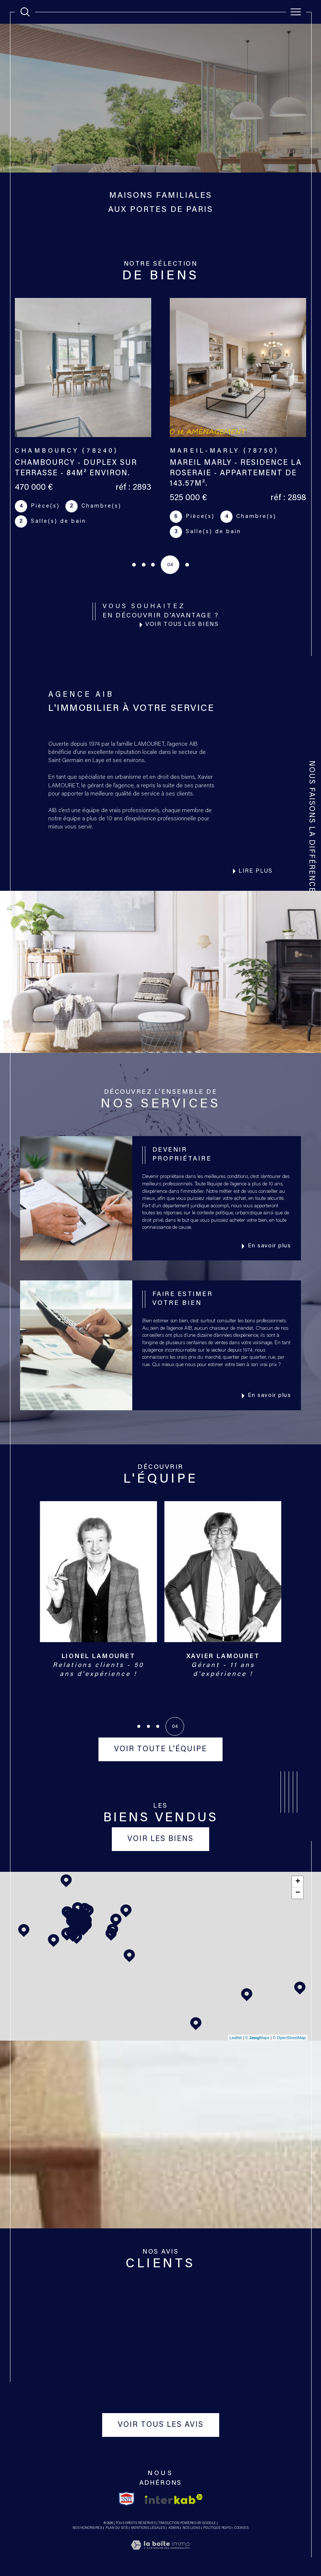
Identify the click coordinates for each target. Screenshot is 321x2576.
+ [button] (297, 1882)
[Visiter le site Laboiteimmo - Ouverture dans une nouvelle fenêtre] (160, 2553)
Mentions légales (148, 2528)
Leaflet (236, 2037)
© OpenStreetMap (289, 2037)
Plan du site (117, 2528)
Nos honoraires (87, 2528)
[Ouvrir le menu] (296, 12)
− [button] (297, 1893)
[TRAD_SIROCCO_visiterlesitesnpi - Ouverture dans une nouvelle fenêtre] (126, 2499)
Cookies (241, 2528)
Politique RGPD (217, 2528)
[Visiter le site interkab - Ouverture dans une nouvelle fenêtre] (174, 2499)
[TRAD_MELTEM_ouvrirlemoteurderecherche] (25, 12)
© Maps (257, 2037)
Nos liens (191, 2528)
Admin (173, 2528)
